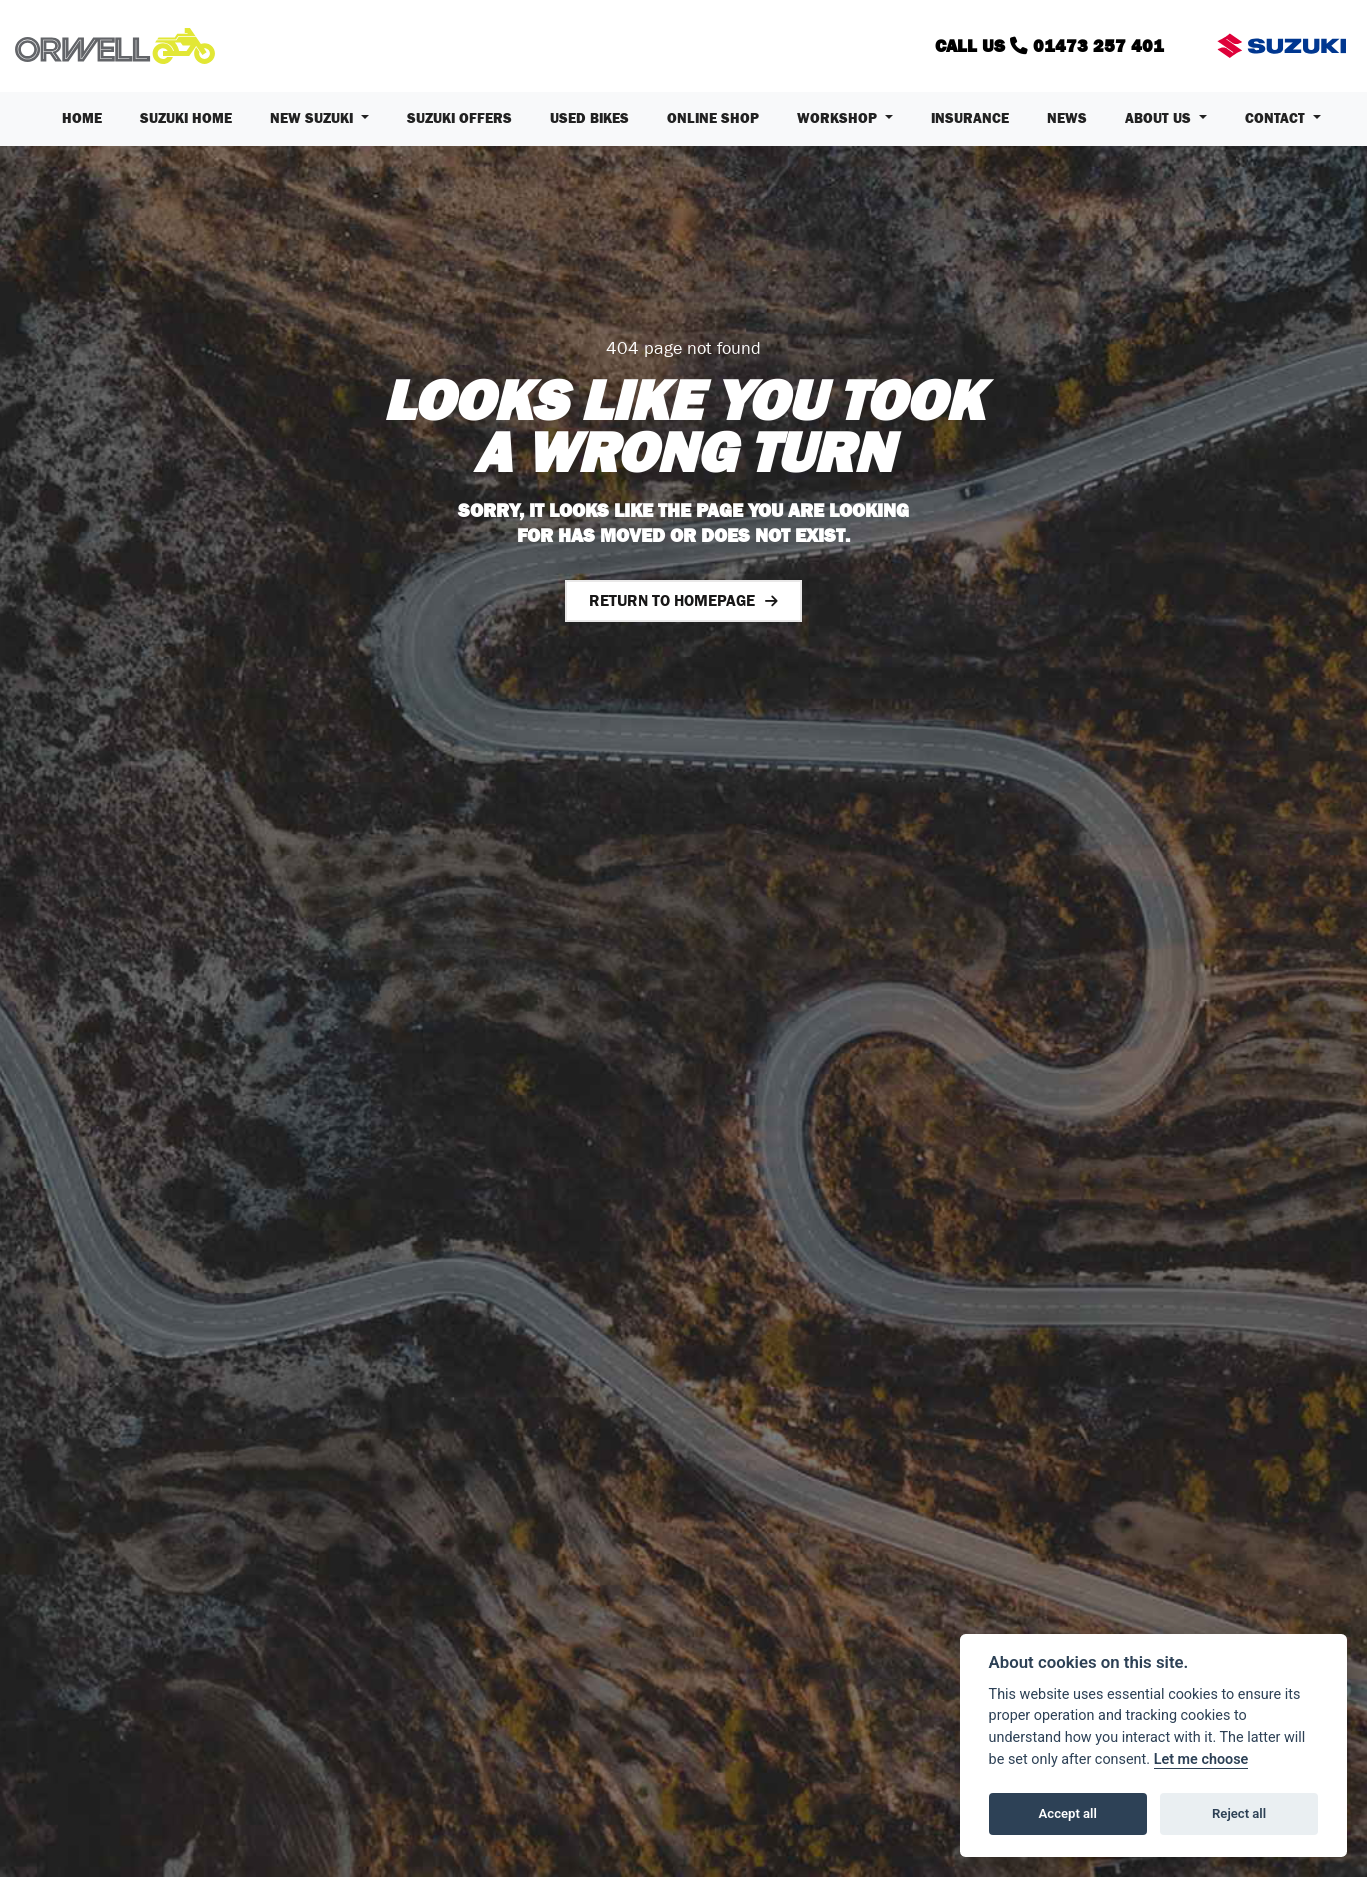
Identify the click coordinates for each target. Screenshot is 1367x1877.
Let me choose (1201, 1759)
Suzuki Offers (459, 118)
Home (82, 118)
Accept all (1068, 1813)
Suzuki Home (186, 118)
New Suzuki (313, 118)
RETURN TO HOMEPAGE (672, 600)
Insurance (970, 118)
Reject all (1239, 1813)
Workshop (839, 118)
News (1067, 118)
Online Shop (713, 118)
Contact (1277, 118)
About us (1160, 118)
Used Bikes (589, 118)
